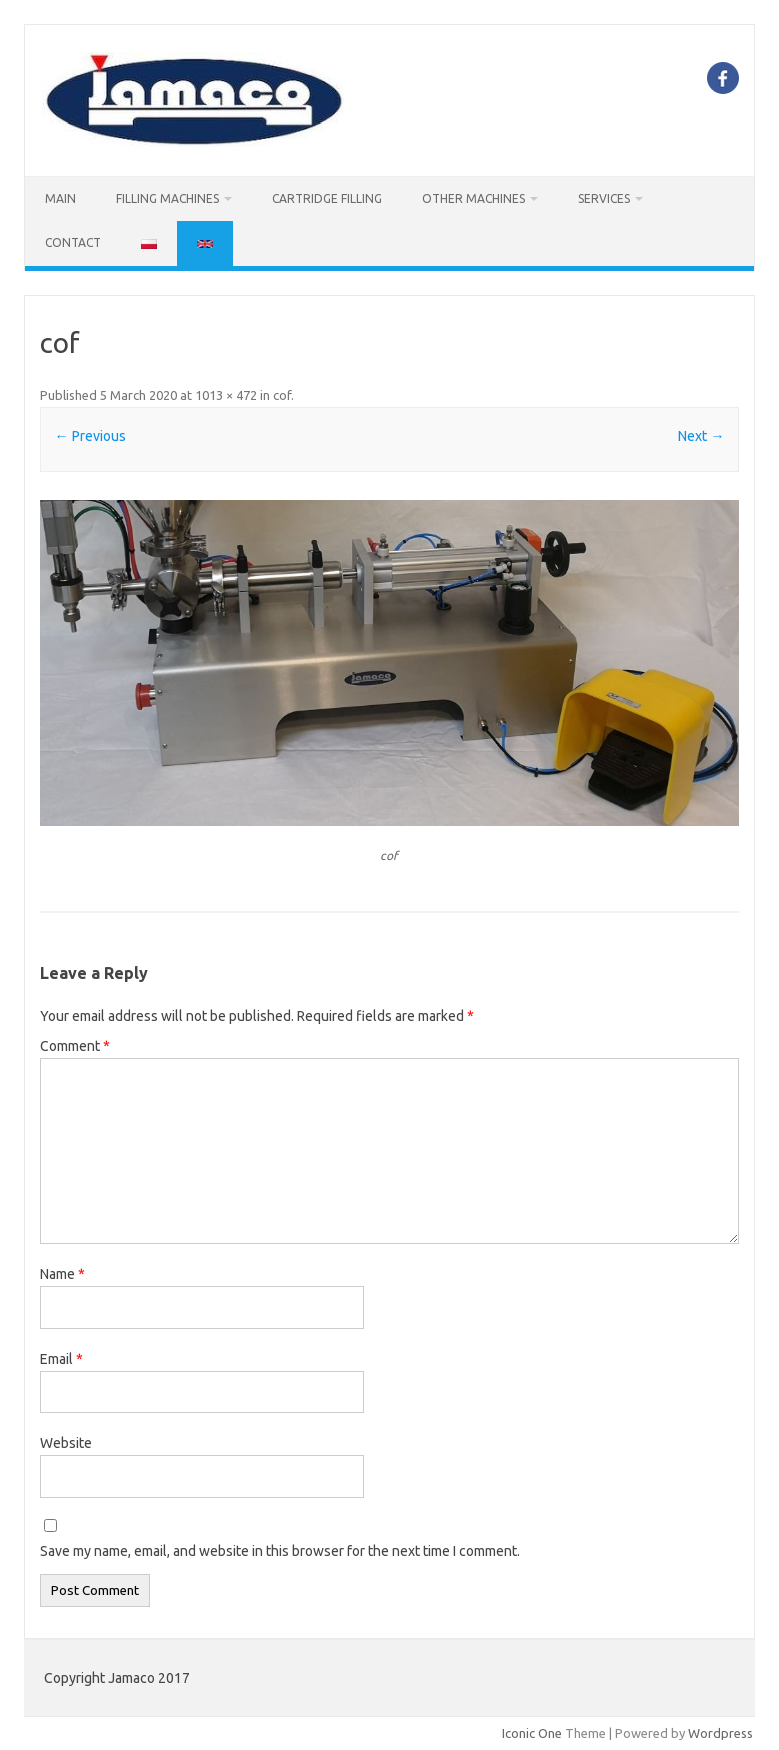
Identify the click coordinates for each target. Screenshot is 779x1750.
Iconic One (532, 1733)
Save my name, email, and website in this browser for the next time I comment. (280, 1551)
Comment (75, 1046)
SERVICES (604, 198)
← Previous (90, 436)
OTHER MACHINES (473, 198)
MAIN (60, 198)
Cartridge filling (327, 198)
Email (61, 1359)
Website (66, 1443)
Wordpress (720, 1733)
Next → (701, 436)
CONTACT (73, 242)
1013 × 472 (226, 395)
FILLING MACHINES (167, 198)
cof (282, 395)
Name (62, 1274)
